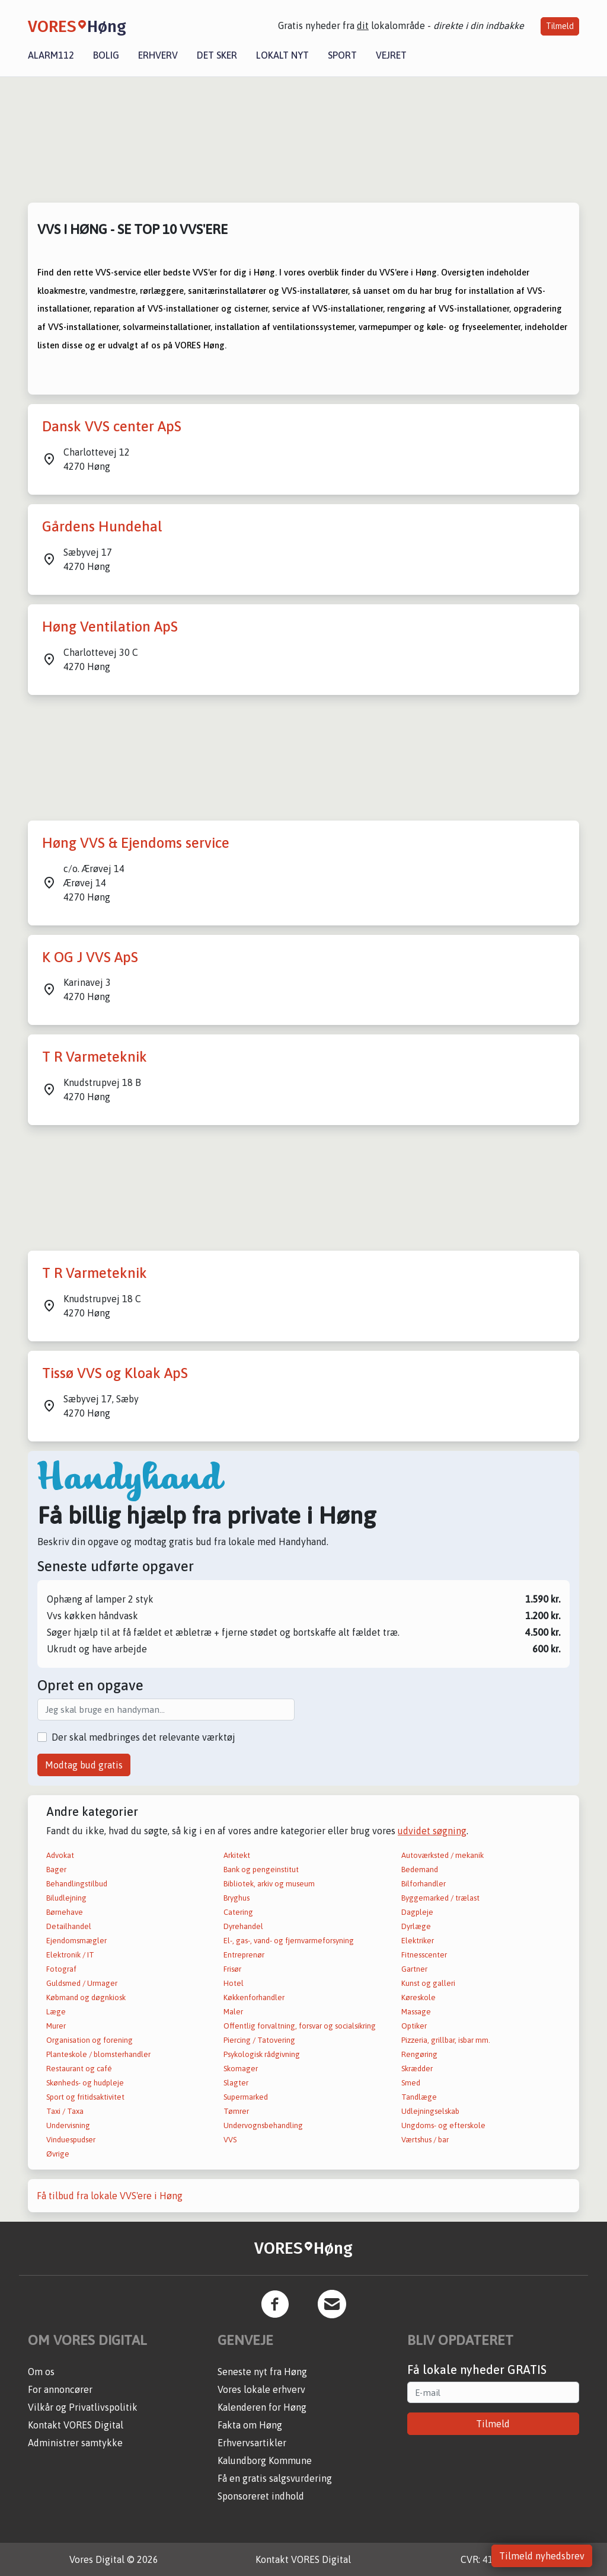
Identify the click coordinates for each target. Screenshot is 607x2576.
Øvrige (57, 2153)
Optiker (414, 2025)
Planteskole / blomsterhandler (98, 2054)
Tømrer (236, 2111)
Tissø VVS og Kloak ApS (115, 1373)
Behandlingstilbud (76, 1883)
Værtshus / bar (425, 2139)
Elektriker (417, 1940)
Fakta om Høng (250, 2425)
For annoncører (60, 2389)
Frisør (232, 1969)
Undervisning (68, 2125)
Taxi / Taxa (65, 2111)
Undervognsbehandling (263, 2125)
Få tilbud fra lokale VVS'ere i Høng (110, 2195)
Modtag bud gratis (84, 1765)
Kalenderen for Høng (262, 2407)
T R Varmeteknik (94, 1057)
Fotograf (61, 1969)
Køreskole (418, 1997)
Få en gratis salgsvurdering (275, 2478)
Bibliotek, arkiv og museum (269, 1883)
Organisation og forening (89, 2040)
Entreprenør (243, 1954)
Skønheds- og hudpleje (85, 2082)
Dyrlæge (416, 1926)
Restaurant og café (79, 2068)
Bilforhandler (423, 1883)
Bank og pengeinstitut (261, 1869)
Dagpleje (417, 1912)
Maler (233, 2011)
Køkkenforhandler (254, 1997)
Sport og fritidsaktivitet (85, 2097)
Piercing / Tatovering (259, 2040)
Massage (416, 2011)
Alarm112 (51, 55)
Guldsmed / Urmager (81, 1983)
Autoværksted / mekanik (442, 1855)
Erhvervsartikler (252, 2442)
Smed (410, 2082)
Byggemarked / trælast (440, 1897)
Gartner (414, 1969)
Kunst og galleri (428, 1983)
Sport (342, 55)
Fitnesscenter (424, 1954)
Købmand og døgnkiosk (86, 1997)
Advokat (60, 1855)
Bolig (106, 55)
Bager (56, 1869)
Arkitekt (236, 1855)
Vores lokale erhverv (261, 2389)
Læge (56, 2011)
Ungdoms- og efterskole (443, 2125)
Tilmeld (560, 26)
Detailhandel (68, 1926)
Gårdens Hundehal (102, 526)
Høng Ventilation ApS (110, 627)
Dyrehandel (243, 1926)
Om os (41, 2371)
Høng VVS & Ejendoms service (135, 843)
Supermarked (245, 2097)
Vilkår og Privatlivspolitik (83, 2407)
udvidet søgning (432, 1830)
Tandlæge (419, 2097)
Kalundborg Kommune (265, 2460)
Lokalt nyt (282, 55)
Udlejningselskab (430, 2111)
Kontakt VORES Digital (75, 2425)
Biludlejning (66, 1897)
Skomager (240, 2068)
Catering (238, 1912)
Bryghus (236, 1897)
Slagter (235, 2082)
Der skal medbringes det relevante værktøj (143, 1737)
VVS (230, 2139)
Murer (56, 2025)
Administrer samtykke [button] (75, 2442)
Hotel (233, 1983)
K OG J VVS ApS (90, 957)
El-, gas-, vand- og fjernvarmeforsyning (288, 1940)
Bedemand (419, 1869)
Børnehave (64, 1912)
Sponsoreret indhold (261, 2496)
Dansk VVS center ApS (111, 426)
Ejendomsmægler (76, 1940)
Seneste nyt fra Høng (262, 2371)
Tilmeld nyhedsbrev (541, 2556)
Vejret (391, 55)
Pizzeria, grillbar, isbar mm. (445, 2040)
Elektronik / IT (70, 1954)
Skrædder (417, 2068)
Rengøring (419, 2054)
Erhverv (158, 55)
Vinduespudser (70, 2139)
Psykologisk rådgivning (261, 2054)
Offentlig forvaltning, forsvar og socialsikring (299, 2025)
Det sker (217, 55)
